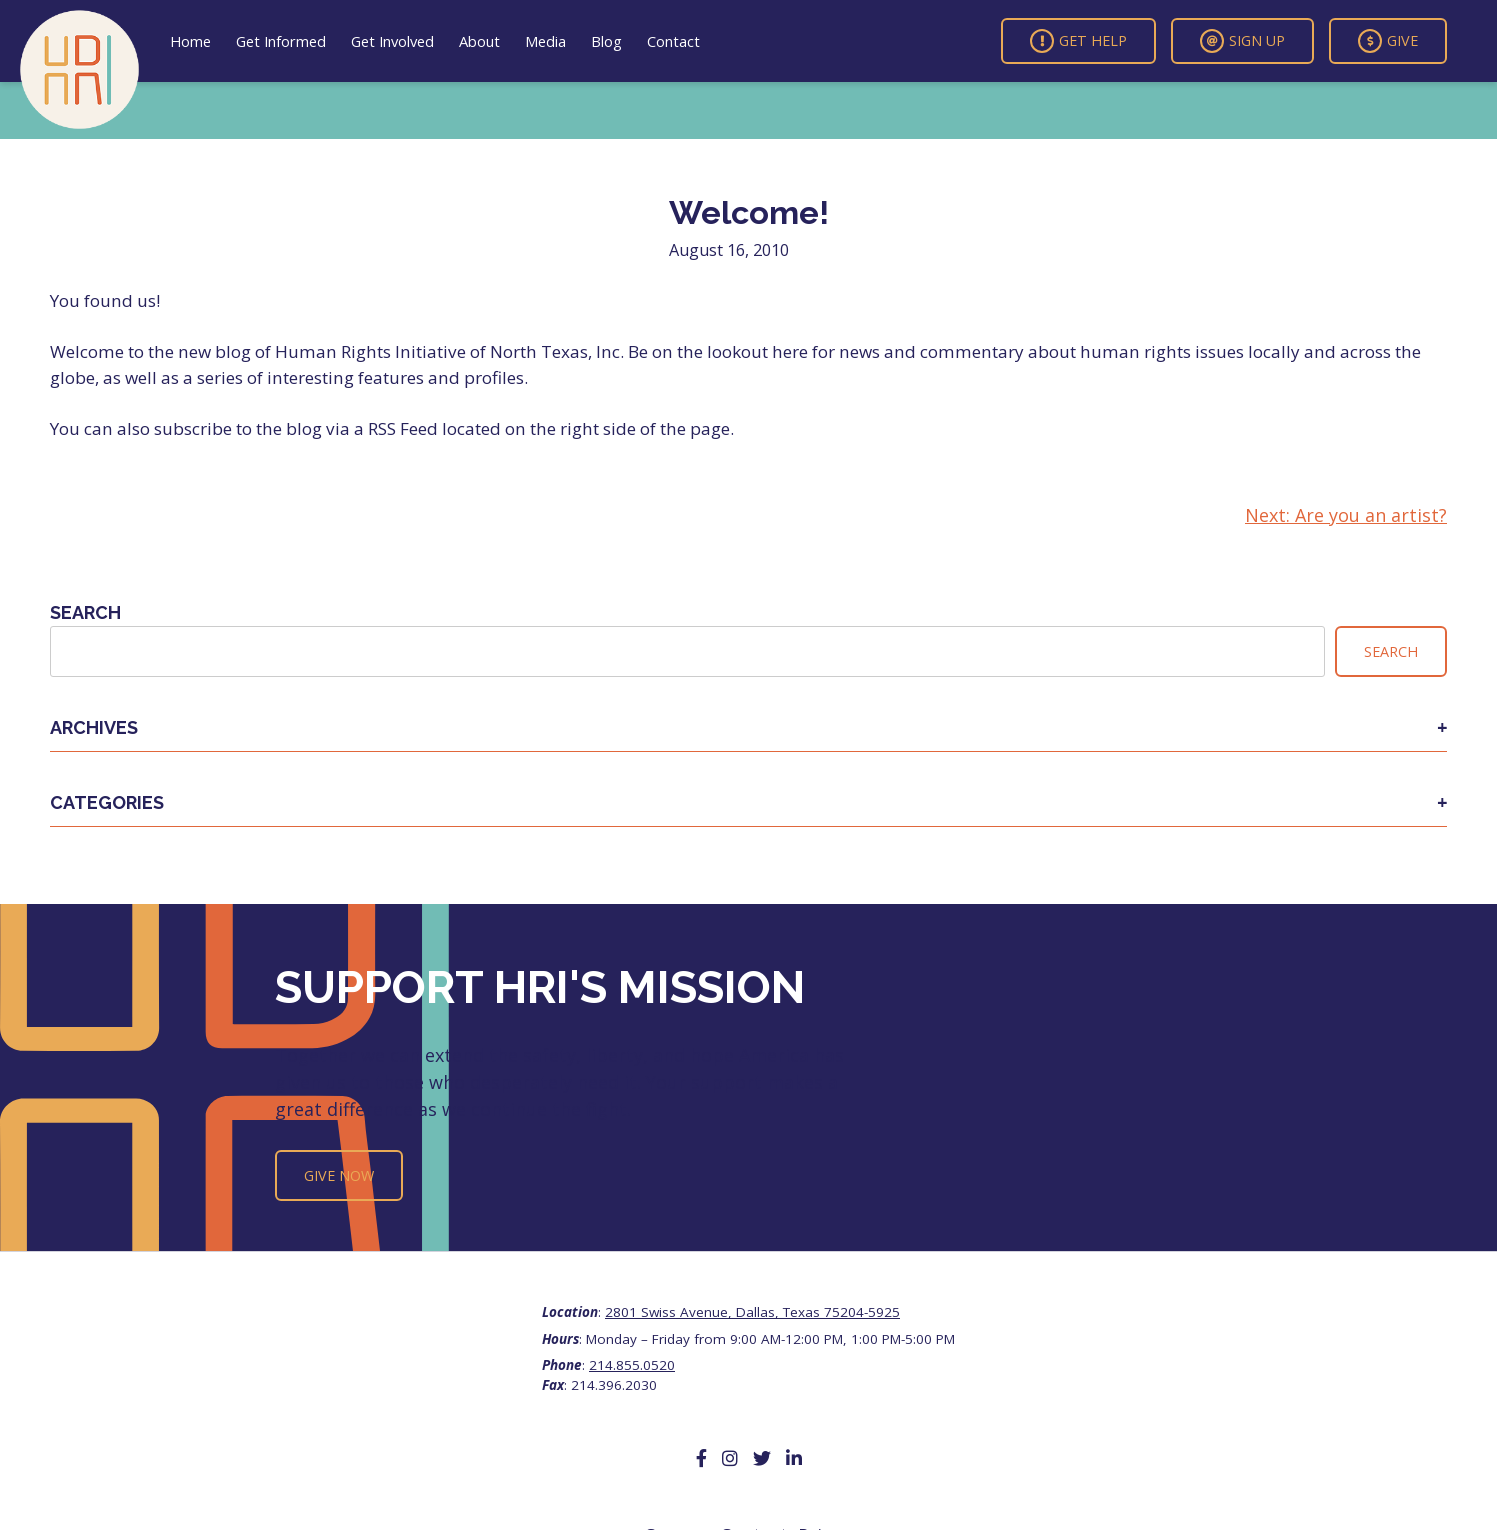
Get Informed (281, 41)
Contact (673, 41)
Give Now (339, 1175)
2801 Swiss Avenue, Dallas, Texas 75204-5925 (752, 1312)
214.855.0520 (632, 1365)
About (479, 41)
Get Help (1078, 41)
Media (545, 41)
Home (190, 41)
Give (1388, 41)
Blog (606, 41)
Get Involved (392, 41)
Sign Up (1242, 41)
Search (85, 612)
